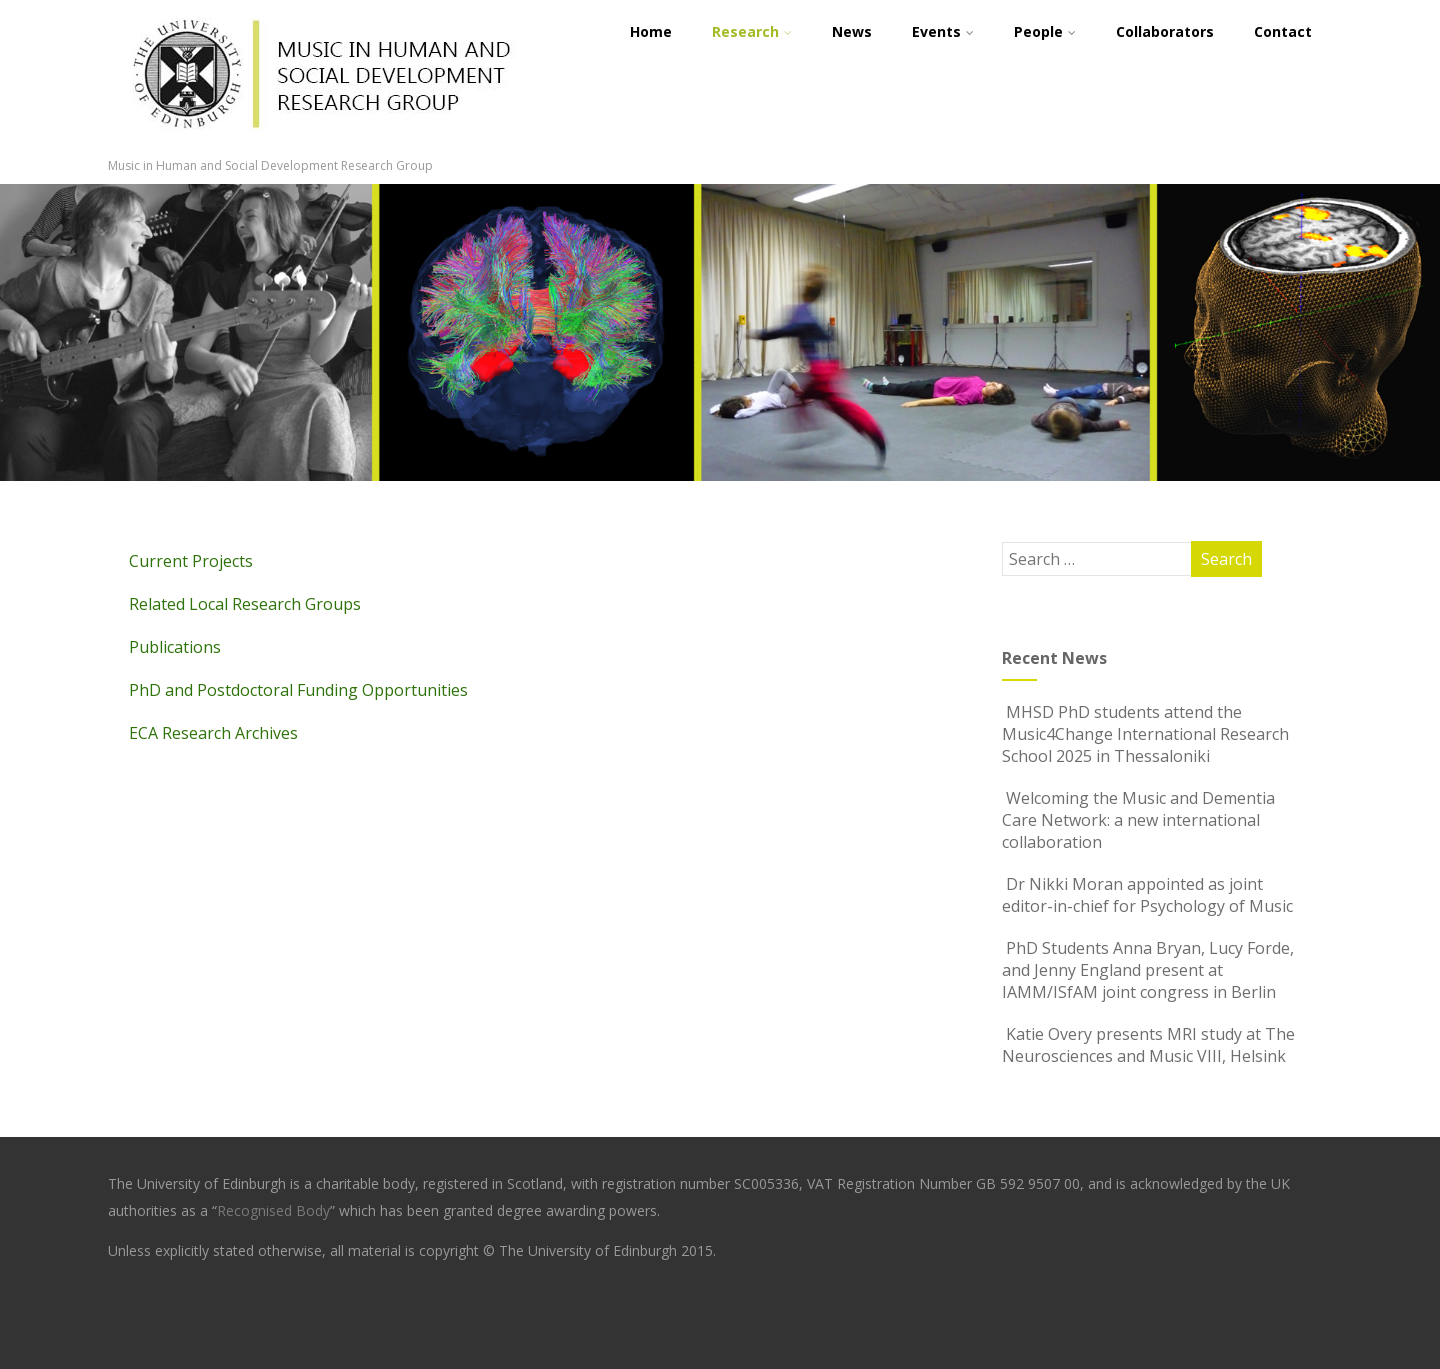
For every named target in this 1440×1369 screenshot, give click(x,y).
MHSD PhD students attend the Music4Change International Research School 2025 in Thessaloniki (1145, 734)
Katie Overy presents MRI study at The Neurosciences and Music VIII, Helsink (1148, 1045)
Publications (175, 647)
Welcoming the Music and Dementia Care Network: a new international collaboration (1138, 820)
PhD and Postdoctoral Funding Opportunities (298, 690)
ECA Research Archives (213, 733)
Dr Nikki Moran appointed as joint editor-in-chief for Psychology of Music (1147, 895)
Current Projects (191, 561)
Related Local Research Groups (245, 604)
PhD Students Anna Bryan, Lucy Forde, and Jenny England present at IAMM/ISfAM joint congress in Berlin (1148, 970)
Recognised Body (273, 1210)
